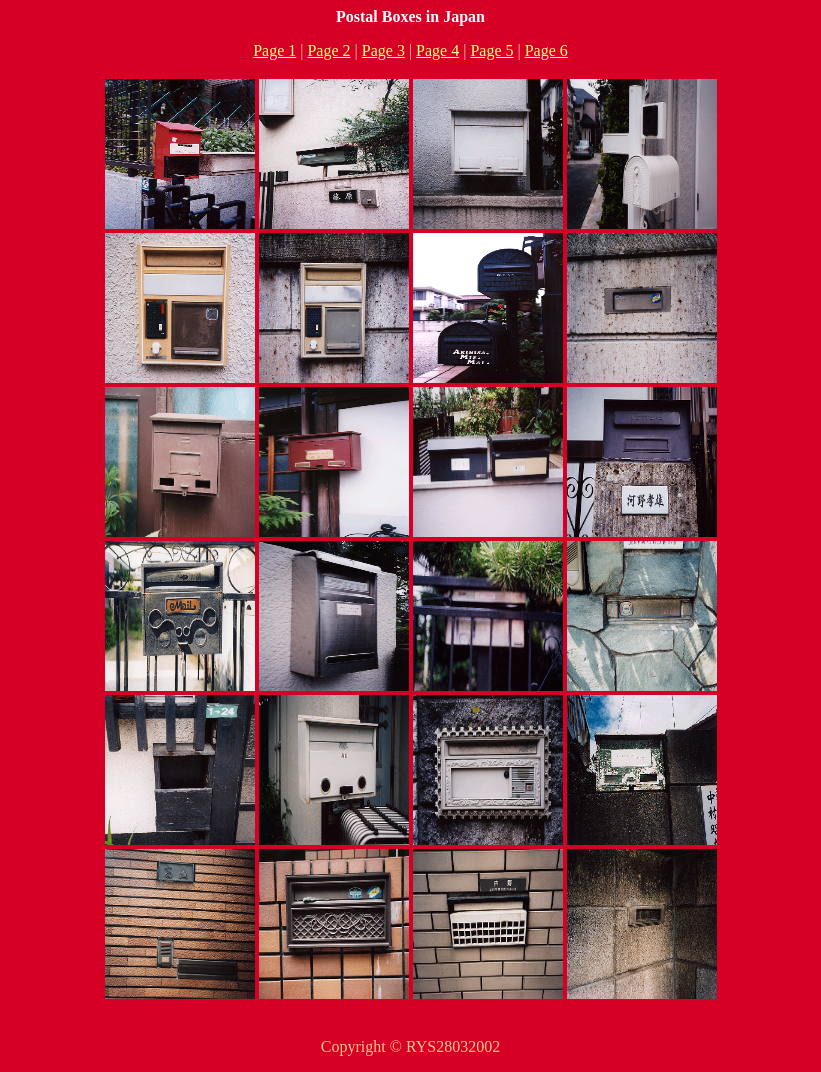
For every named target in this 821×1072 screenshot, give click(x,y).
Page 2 (328, 50)
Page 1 (274, 50)
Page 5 (491, 50)
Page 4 (437, 50)
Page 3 (383, 50)
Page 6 (546, 50)
